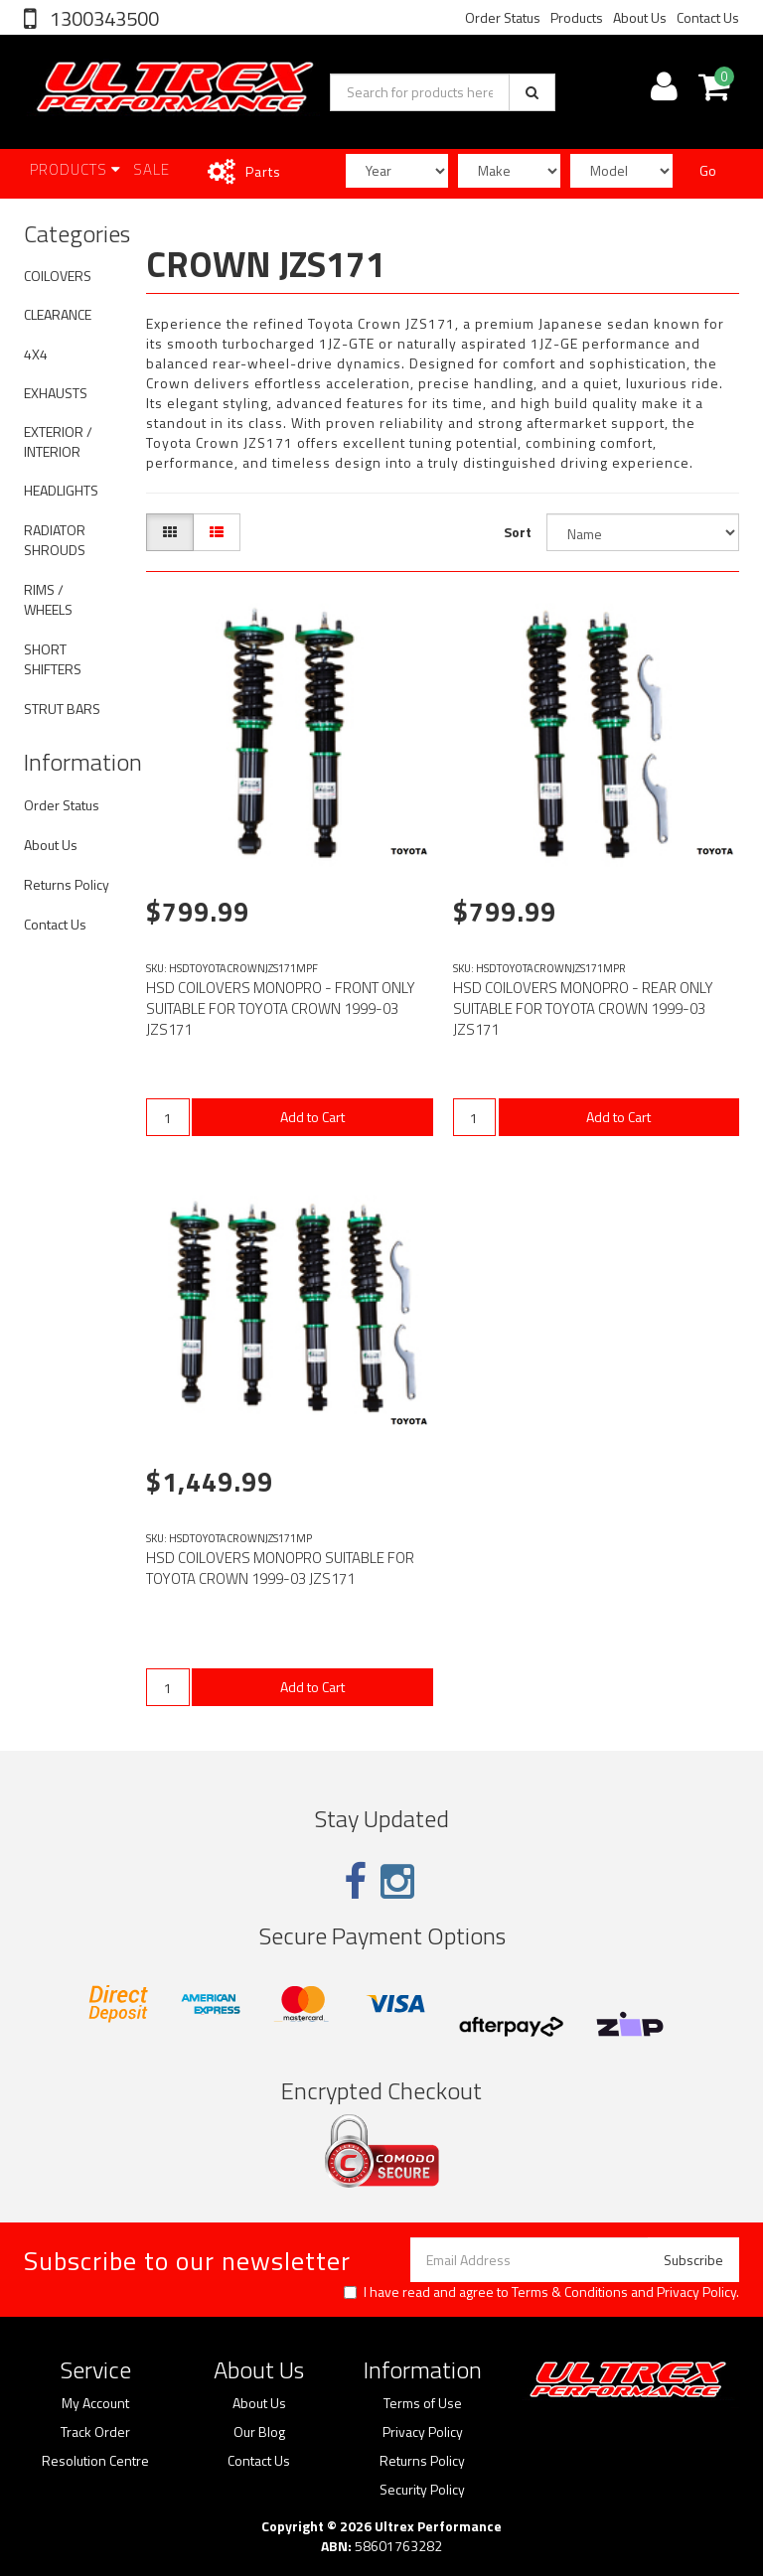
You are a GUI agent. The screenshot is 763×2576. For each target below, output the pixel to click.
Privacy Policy (696, 2291)
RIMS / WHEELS (48, 599)
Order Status (502, 17)
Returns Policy (66, 884)
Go (707, 170)
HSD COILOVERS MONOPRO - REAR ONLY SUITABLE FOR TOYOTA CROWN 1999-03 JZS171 (583, 1008)
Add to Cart (312, 1116)
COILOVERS (57, 275)
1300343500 (102, 18)
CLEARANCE (57, 314)
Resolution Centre (95, 2461)
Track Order (95, 2432)
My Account (95, 2403)
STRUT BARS (62, 708)
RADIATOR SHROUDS (54, 539)
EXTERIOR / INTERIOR (58, 441)
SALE (151, 169)
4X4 (36, 354)
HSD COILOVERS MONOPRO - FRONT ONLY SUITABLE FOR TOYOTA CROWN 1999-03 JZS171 (280, 1008)
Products (576, 17)
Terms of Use (422, 2403)
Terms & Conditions (570, 2291)
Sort (518, 531)
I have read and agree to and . (541, 2292)
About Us (640, 17)
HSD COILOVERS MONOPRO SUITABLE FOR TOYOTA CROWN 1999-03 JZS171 (280, 1568)
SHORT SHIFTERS (52, 659)
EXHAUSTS (55, 392)
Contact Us (708, 17)
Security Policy (422, 2490)
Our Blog (259, 2432)
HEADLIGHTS (61, 490)
